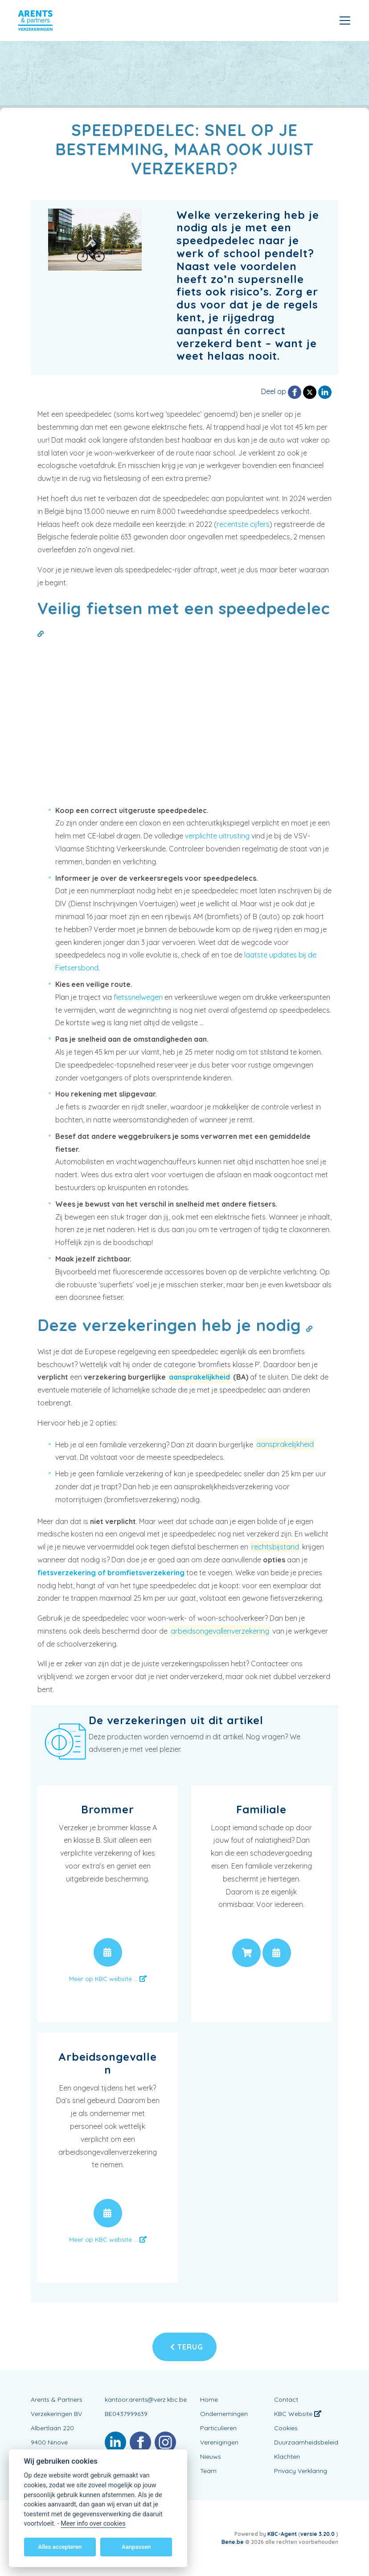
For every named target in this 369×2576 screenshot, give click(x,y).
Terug (186, 2346)
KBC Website (297, 2414)
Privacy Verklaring (300, 2471)
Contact (286, 2399)
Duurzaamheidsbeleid (306, 2442)
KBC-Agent (282, 2534)
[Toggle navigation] (345, 20)
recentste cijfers (243, 524)
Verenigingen (219, 2442)
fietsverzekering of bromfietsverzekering (110, 1572)
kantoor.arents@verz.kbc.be (146, 2399)
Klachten (287, 2457)
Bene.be (232, 2542)
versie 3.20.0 (318, 2534)
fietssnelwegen (138, 997)
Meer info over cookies (93, 2523)
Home (209, 2399)
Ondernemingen (224, 2414)
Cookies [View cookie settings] (286, 2428)
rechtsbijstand (275, 1546)
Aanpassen (136, 2546)
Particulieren (218, 2428)
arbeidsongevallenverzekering (220, 1631)
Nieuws (210, 2457)
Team (208, 2471)
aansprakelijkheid (199, 1376)
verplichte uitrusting (217, 835)
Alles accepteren (60, 2546)
